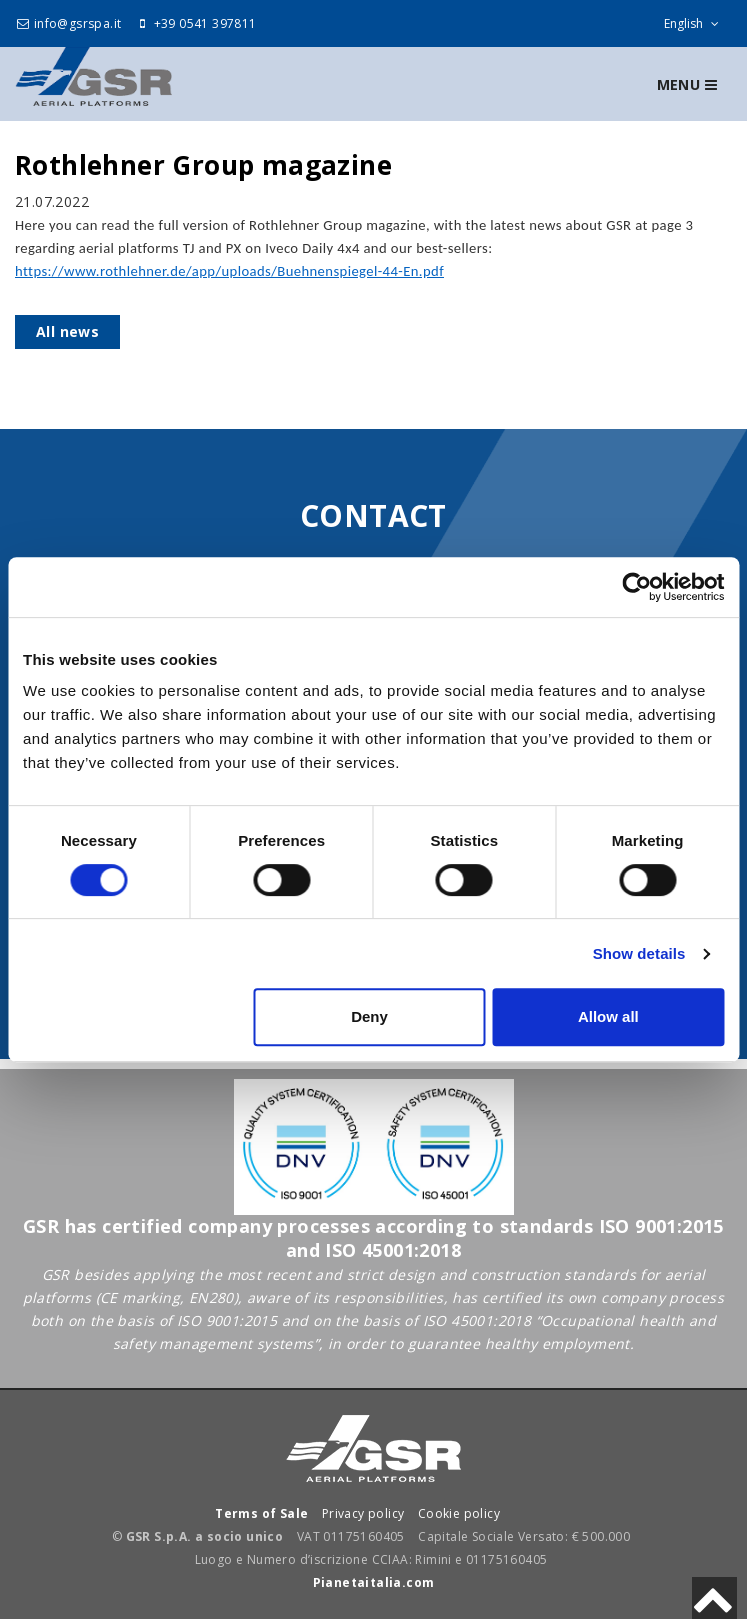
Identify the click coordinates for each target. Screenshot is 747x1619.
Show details (639, 953)
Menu (687, 84)
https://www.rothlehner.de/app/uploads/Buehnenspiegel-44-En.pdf (229, 271)
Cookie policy (459, 1513)
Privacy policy (363, 1513)
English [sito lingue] (695, 24)
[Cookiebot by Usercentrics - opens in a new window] (636, 587)
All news (67, 331)
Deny (369, 1016)
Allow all (608, 1016)
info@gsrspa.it (68, 23)
